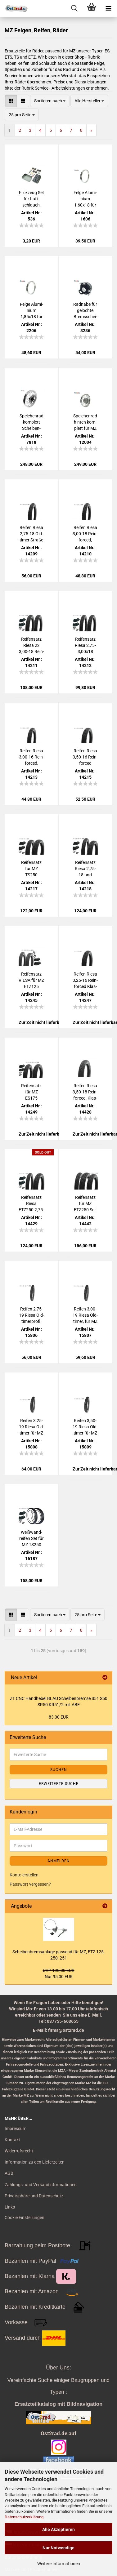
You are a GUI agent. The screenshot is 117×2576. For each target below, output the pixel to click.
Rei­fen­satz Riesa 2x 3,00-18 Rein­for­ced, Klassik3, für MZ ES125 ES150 (31, 646)
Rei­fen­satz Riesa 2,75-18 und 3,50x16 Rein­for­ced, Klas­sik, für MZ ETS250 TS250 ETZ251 (85, 869)
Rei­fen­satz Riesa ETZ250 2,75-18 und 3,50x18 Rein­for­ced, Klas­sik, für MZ (31, 1204)
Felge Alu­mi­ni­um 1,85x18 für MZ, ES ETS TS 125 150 (31, 311)
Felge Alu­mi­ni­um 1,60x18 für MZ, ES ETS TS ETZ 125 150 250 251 (85, 199)
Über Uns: (58, 2368)
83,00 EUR (59, 1717)
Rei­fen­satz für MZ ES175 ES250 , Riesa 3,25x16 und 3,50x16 (31, 1092)
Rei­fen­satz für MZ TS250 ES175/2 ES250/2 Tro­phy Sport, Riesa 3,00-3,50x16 (31, 869)
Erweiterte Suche (59, 1784)
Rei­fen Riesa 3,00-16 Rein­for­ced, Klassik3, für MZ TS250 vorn (31, 757)
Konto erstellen (24, 1874)
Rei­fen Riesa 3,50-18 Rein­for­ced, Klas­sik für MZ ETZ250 (85, 1092)
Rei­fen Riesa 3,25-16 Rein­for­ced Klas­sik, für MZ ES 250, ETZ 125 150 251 (85, 981)
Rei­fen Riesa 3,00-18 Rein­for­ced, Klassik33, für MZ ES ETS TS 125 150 (85, 534)
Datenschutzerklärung (24, 2517)
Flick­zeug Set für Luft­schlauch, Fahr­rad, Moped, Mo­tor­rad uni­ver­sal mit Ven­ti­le (31, 199)
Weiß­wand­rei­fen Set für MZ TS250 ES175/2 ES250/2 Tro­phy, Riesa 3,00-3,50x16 (31, 1539)
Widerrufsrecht (19, 2150)
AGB (9, 2173)
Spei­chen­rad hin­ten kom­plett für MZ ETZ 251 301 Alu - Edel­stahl (85, 422)
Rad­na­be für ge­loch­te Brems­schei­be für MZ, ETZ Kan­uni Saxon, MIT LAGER (85, 311)
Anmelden (58, 1861)
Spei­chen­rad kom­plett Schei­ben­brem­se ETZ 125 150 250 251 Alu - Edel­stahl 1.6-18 (31, 422)
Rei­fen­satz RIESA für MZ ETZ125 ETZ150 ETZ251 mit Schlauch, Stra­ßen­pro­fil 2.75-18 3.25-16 (31, 981)
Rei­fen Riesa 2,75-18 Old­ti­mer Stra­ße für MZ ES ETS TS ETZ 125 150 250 (31, 534)
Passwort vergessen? (30, 1884)
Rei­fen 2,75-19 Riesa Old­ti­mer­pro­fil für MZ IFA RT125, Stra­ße (31, 1315)
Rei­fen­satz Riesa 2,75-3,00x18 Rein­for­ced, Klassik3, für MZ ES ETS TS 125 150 (85, 646)
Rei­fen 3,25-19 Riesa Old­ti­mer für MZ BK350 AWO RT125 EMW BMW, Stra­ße (31, 1427)
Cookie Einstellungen (24, 2217)
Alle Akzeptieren (58, 2529)
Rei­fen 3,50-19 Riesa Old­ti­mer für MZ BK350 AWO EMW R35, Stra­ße (85, 1427)
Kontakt (12, 2139)
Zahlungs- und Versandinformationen (41, 2184)
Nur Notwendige (58, 2547)
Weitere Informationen (58, 2563)
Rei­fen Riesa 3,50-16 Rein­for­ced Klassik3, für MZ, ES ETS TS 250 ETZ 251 (85, 757)
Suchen (58, 1770)
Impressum (15, 2128)
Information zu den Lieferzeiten (35, 2162)
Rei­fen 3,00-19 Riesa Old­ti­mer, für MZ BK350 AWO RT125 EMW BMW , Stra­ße (85, 1315)
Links (10, 2207)
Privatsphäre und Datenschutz (34, 2195)
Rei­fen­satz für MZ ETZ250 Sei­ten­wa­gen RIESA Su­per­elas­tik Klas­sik (85, 1204)
